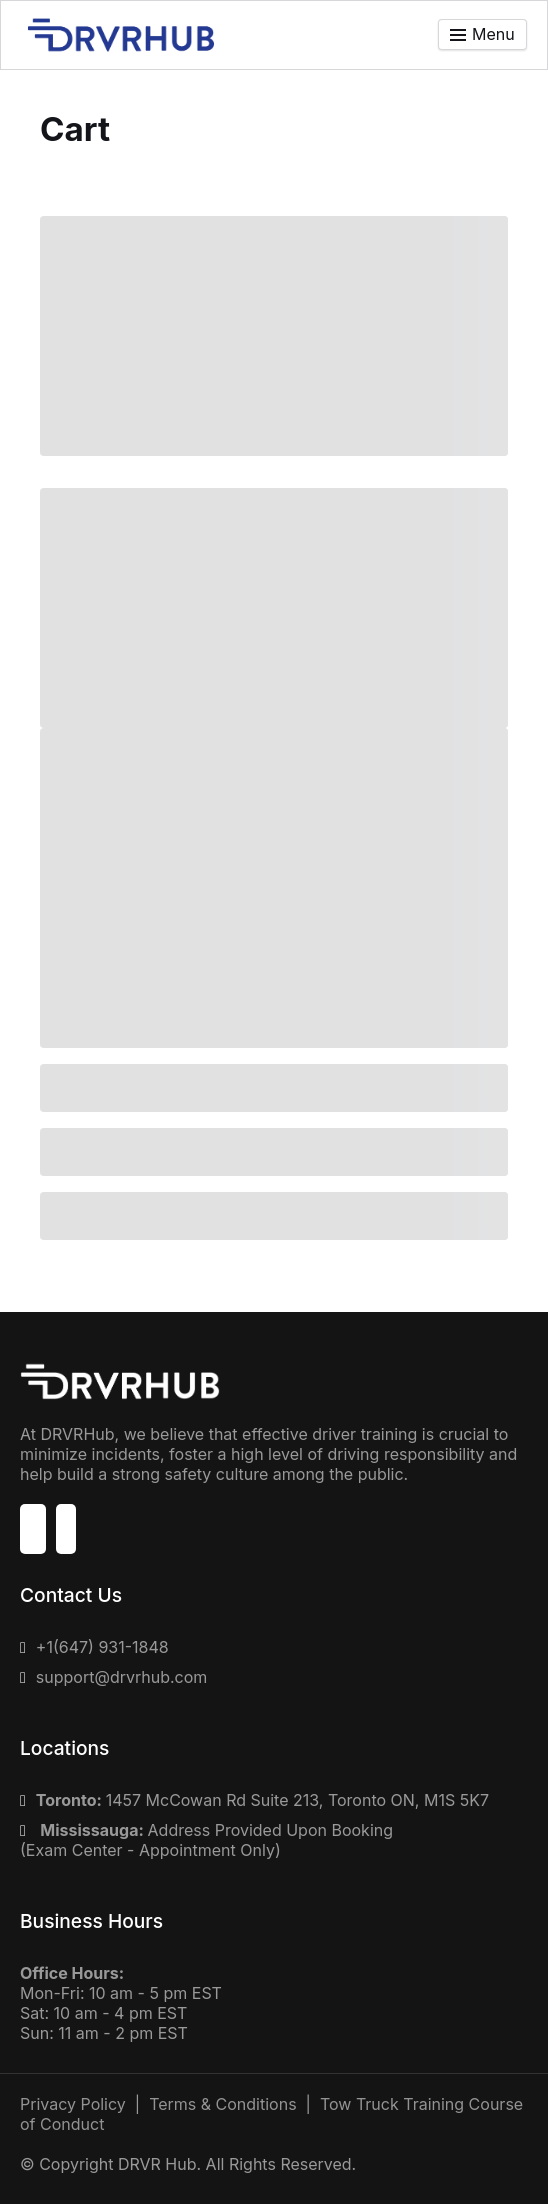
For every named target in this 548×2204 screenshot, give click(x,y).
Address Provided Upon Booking (216, 1830)
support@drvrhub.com (121, 1677)
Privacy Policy (73, 2104)
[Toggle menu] (482, 34)
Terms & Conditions (222, 2104)
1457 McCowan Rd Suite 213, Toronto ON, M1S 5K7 (262, 1800)
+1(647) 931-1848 (102, 1647)
